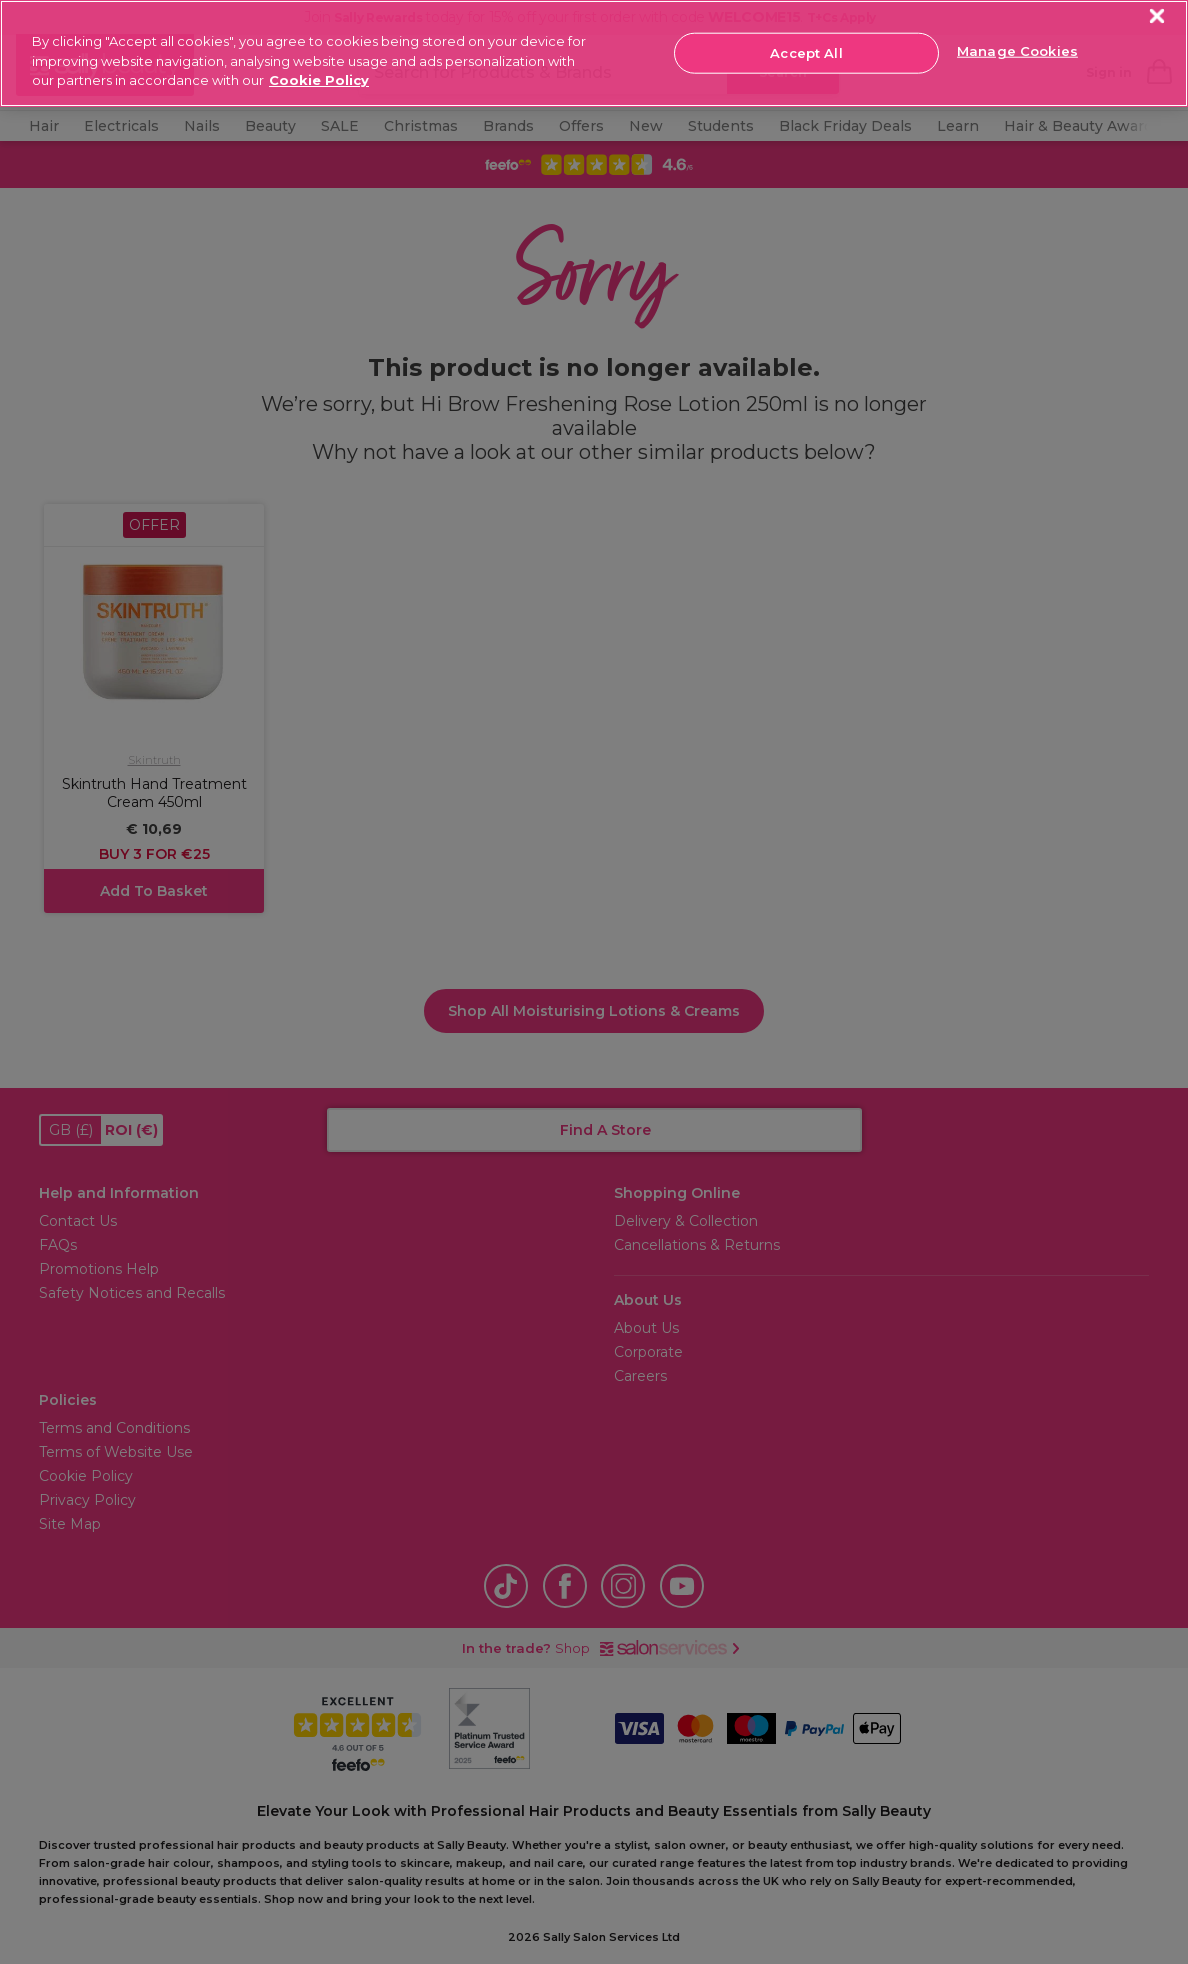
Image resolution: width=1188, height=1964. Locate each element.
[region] (594, 53)
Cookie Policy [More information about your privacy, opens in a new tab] (319, 80)
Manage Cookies (1017, 51)
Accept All (806, 52)
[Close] (1157, 16)
